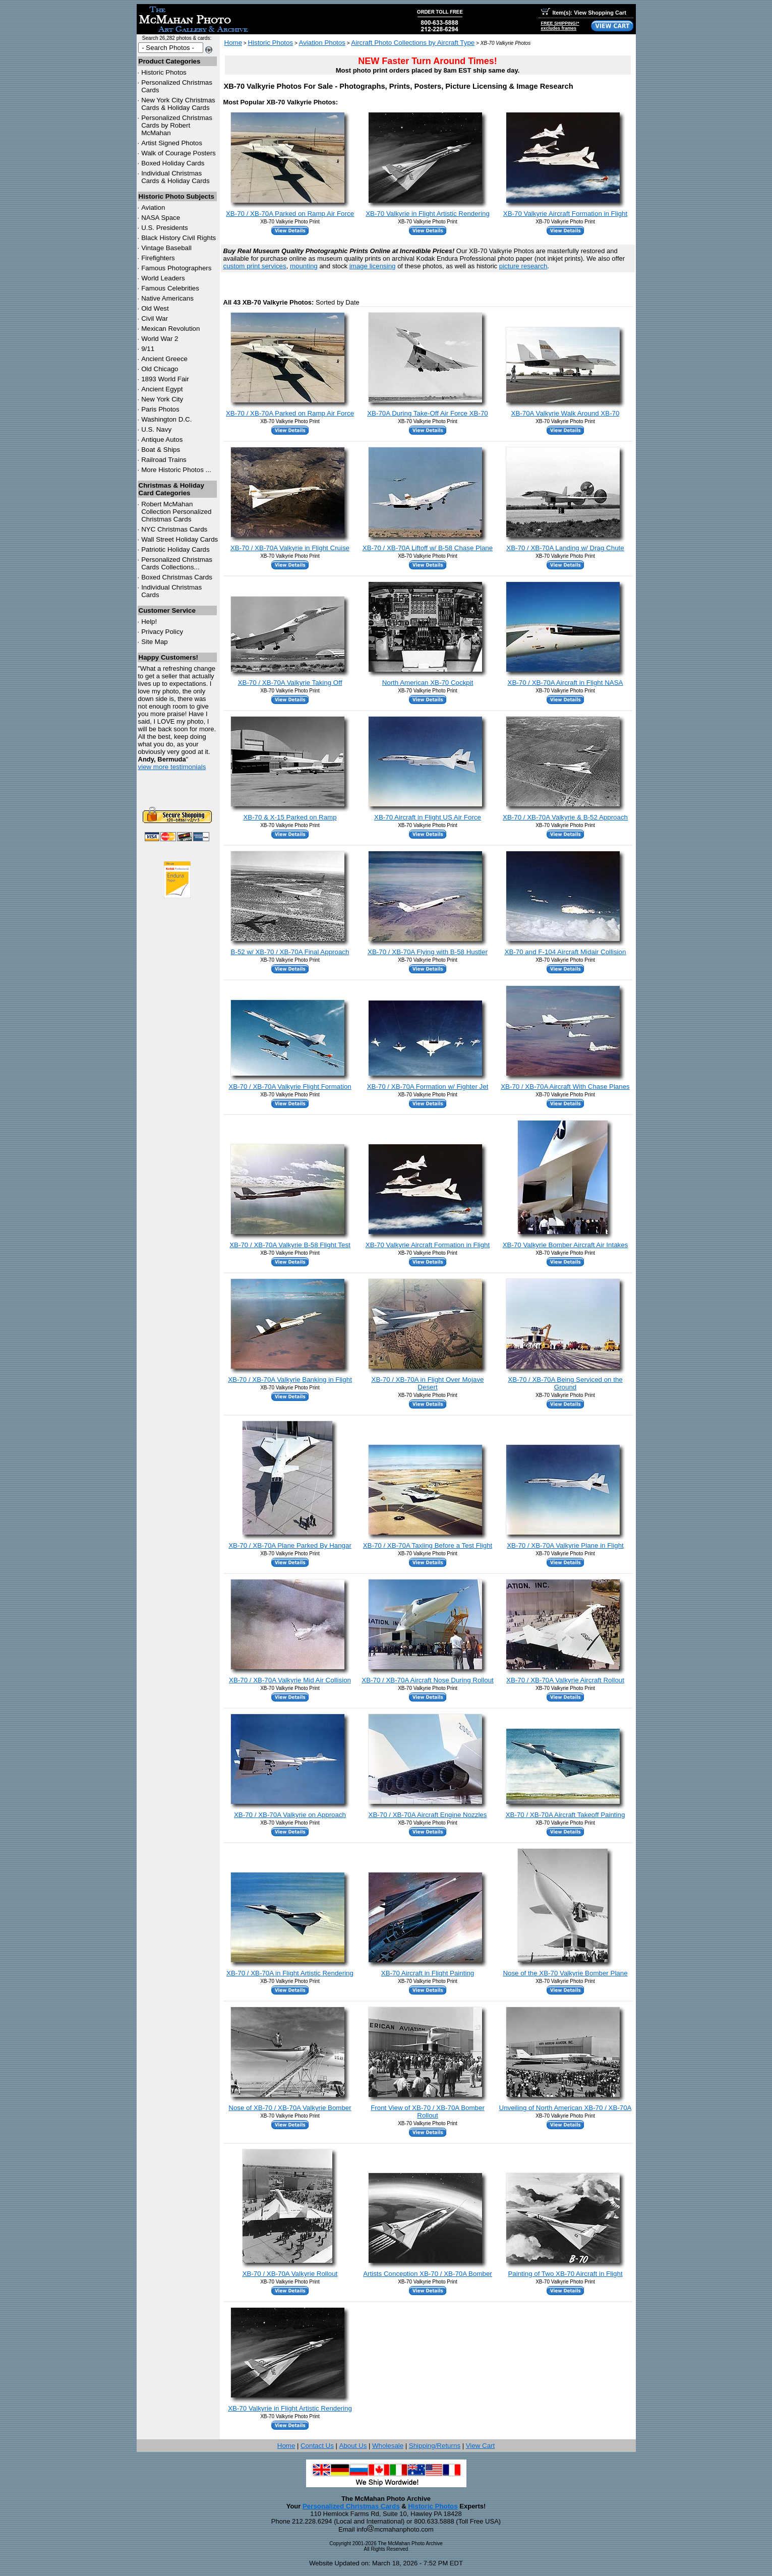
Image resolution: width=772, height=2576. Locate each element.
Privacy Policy (162, 631)
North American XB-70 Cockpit (427, 682)
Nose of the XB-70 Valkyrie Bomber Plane (565, 1973)
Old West (155, 308)
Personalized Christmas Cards (351, 2506)
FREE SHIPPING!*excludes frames (560, 26)
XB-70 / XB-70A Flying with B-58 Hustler (428, 952)
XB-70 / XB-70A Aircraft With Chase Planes (565, 1086)
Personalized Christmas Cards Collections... (176, 563)
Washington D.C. (166, 419)
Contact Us (317, 2445)
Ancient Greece (164, 359)
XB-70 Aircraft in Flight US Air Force (427, 817)
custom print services (254, 266)
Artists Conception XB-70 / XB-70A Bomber (427, 2273)
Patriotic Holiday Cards (175, 549)
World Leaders (163, 278)
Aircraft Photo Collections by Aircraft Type (412, 42)
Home (233, 42)
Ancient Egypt (162, 389)
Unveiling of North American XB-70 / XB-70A (565, 2108)
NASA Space (160, 217)
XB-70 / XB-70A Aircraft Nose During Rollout (428, 1680)
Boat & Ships (160, 449)
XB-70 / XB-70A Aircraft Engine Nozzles (428, 1815)
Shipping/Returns (434, 2445)
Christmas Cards (174, 529)
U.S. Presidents (164, 227)
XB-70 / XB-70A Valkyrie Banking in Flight (290, 1379)
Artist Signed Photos (171, 143)
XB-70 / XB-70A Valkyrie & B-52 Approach (565, 817)
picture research (523, 266)
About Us (353, 2445)
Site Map (154, 642)
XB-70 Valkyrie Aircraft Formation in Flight (565, 213)
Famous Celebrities (170, 288)
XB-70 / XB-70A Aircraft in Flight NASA (565, 682)
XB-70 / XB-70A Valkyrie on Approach (290, 1815)
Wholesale (387, 2445)
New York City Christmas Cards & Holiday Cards (178, 103)
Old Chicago (159, 369)
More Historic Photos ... (176, 470)
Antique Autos (162, 439)
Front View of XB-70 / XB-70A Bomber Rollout (428, 2111)
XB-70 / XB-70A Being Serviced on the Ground (565, 1383)
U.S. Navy (156, 429)
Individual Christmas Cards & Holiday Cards (175, 177)
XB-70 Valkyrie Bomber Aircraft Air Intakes (565, 1245)
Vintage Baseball (166, 248)
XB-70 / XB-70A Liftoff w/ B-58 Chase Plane (428, 548)
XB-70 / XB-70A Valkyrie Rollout (290, 2273)
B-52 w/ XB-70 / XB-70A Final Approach (290, 952)
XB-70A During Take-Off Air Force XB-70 (427, 413)
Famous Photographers (176, 268)
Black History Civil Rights (178, 238)
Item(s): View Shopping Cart (583, 13)
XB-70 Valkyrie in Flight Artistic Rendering (428, 213)
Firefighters (158, 258)
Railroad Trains (164, 459)
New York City (162, 399)
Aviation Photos (322, 42)
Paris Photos (160, 409)
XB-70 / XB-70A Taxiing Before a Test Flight (428, 1545)
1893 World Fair (165, 379)
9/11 (147, 349)
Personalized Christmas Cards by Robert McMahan (176, 125)
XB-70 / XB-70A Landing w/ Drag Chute (565, 548)
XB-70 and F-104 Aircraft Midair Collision (565, 952)
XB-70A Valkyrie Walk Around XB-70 (565, 413)
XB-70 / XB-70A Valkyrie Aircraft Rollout (565, 1680)
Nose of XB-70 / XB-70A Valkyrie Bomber (289, 2108)
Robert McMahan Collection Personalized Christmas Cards (176, 511)
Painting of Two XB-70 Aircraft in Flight (565, 2273)
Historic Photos (164, 72)
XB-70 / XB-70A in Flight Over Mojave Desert (428, 1383)
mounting (304, 266)
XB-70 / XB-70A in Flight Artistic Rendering (289, 1973)
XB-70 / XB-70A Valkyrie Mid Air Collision (290, 1680)
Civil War (154, 318)
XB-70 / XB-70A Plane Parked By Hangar (289, 1545)
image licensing (372, 266)
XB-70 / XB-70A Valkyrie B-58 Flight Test (289, 1245)
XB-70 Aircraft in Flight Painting (427, 1973)
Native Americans (167, 298)
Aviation (153, 207)
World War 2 (159, 338)
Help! (149, 621)
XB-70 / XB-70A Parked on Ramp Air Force (290, 213)
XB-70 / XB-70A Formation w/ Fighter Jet (428, 1086)
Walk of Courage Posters (178, 153)
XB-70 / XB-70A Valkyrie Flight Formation (289, 1086)
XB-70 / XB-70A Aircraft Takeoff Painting (565, 1815)
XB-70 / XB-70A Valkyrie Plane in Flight (565, 1545)
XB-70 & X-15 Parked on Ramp (289, 817)
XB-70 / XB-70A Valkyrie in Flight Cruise (289, 548)
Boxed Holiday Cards (172, 163)
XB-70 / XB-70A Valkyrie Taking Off (290, 682)
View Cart (480, 2445)
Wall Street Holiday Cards (179, 539)
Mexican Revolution (170, 328)
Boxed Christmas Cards (176, 577)
